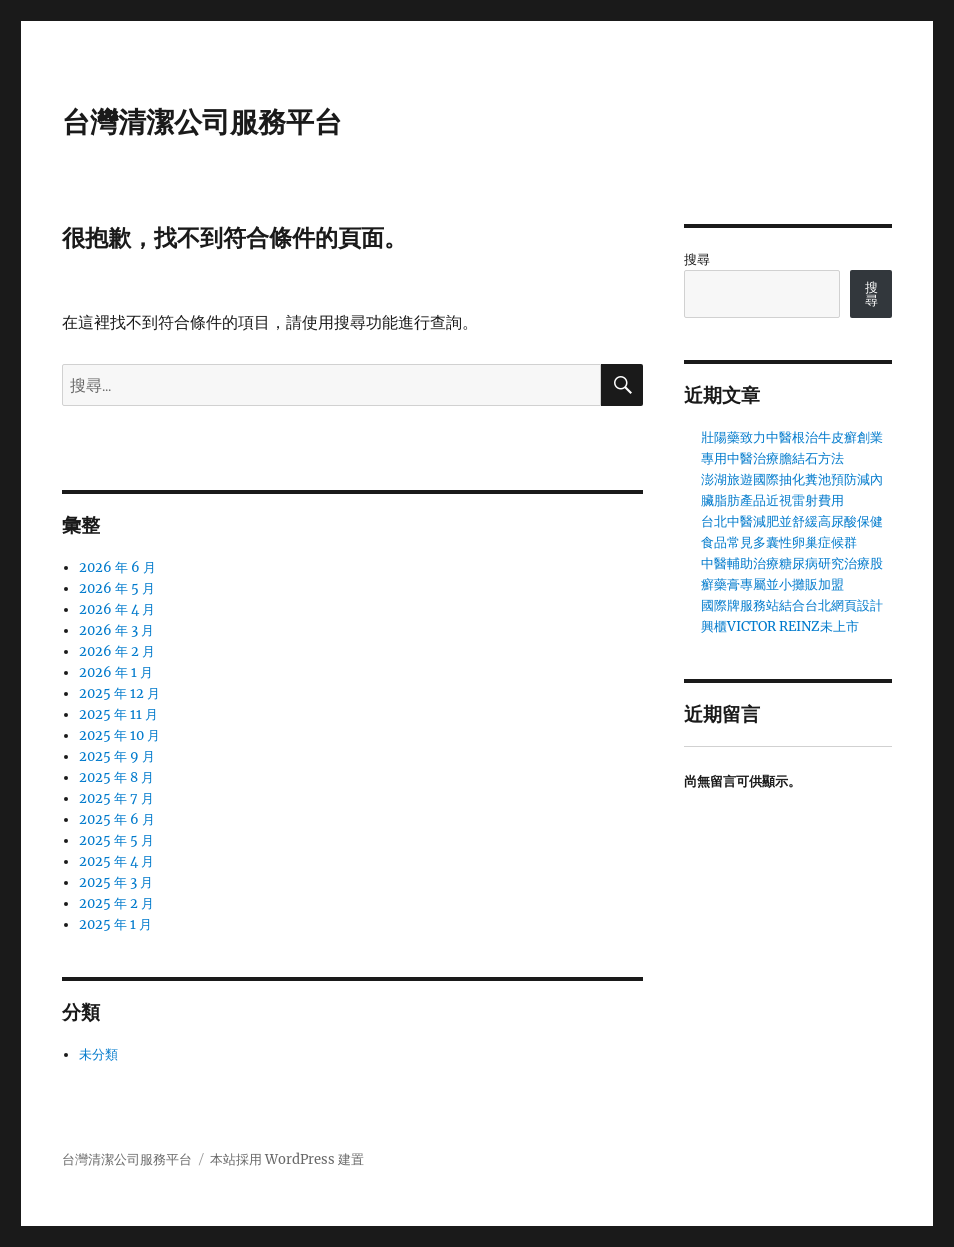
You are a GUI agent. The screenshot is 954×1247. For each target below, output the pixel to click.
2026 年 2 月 (117, 651)
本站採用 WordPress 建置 (287, 1159)
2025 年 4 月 (116, 861)
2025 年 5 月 (116, 840)
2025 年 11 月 (118, 714)
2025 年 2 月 (116, 903)
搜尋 (697, 259)
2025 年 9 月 (117, 756)
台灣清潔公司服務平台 (202, 122)
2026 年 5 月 (117, 588)
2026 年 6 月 (117, 567)
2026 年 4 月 (117, 609)
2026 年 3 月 (116, 630)
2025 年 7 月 (116, 798)
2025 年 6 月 (117, 819)
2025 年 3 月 (116, 882)
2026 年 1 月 (116, 672)
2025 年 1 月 (115, 924)
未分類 (98, 1054)
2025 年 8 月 (116, 777)
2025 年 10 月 (119, 735)
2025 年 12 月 (119, 693)
